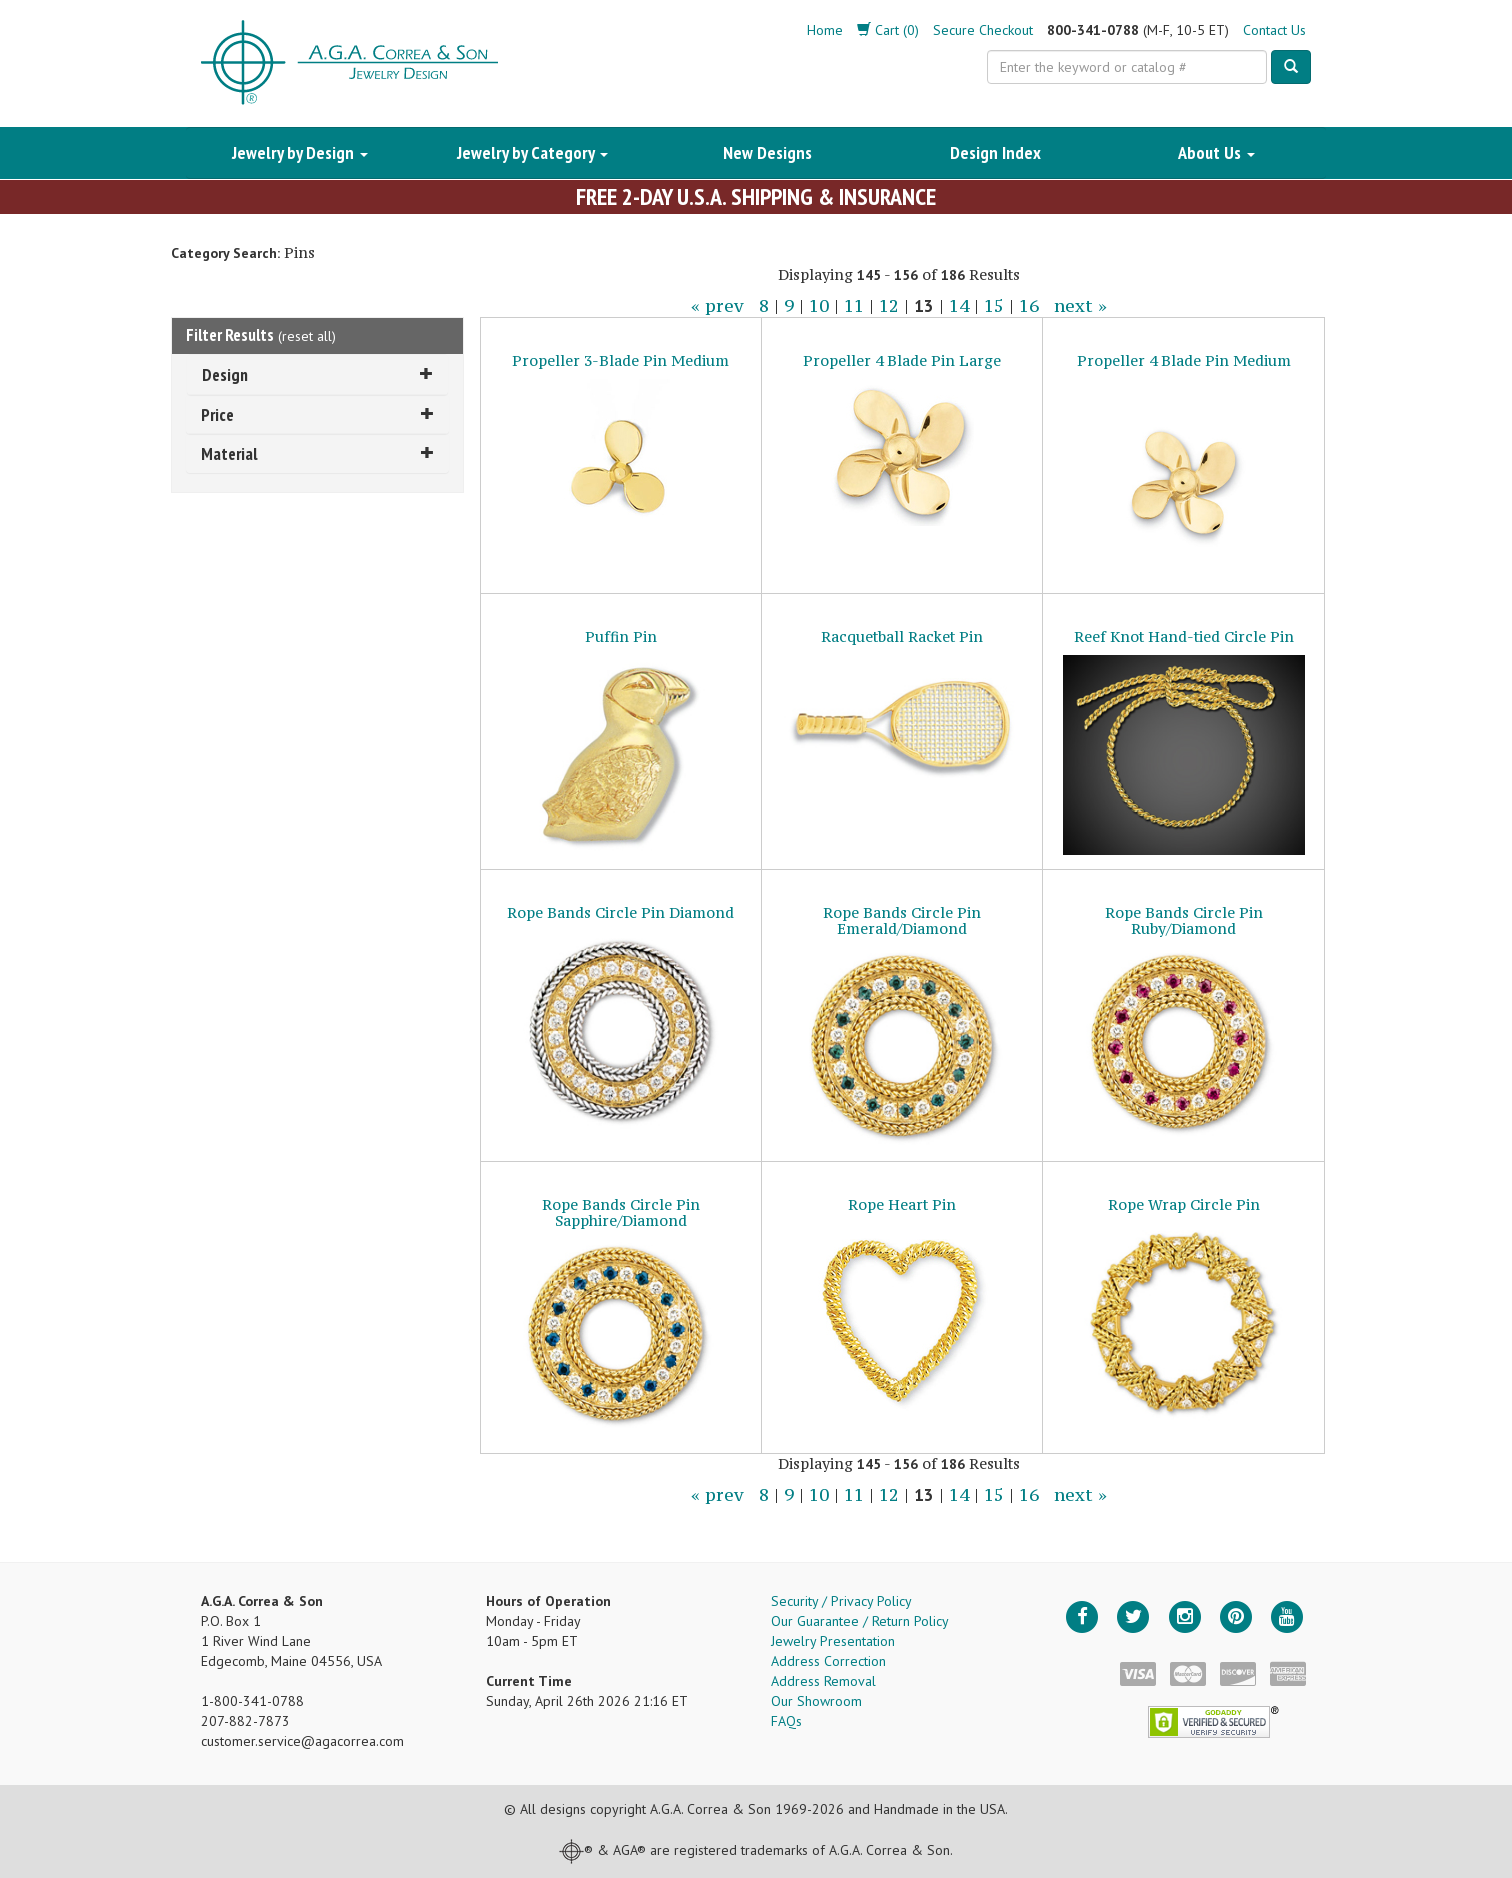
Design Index (995, 152)
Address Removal (823, 1681)
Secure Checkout (983, 30)
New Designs (767, 152)
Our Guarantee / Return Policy (860, 1621)
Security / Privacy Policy (841, 1601)
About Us (1216, 152)
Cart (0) (888, 30)
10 (819, 306)
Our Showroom (816, 1701)
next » (1080, 306)
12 (889, 306)
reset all (307, 336)
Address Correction (828, 1661)
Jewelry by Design (300, 152)
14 (959, 306)
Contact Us (1274, 30)
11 (854, 306)
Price (317, 414)
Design (317, 374)
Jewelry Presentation (833, 1641)
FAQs (786, 1721)
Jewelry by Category (532, 152)
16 (1029, 306)
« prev (717, 306)
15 (994, 306)
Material (317, 453)
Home (825, 30)
